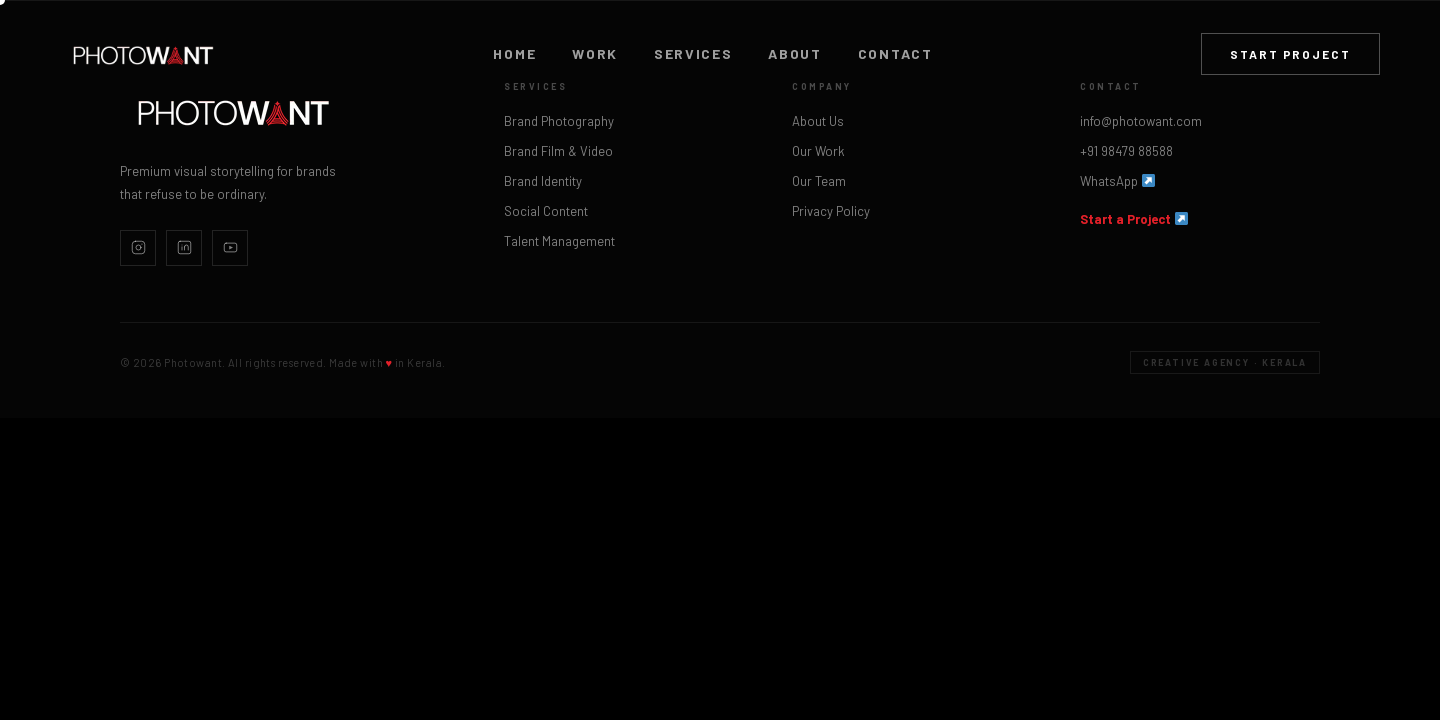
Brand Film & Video (558, 151)
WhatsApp (1117, 181)
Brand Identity (543, 181)
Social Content (546, 211)
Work (595, 54)
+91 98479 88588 (1126, 151)
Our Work (818, 151)
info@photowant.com (1141, 121)
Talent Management (559, 241)
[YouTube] (230, 248)
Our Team (819, 181)
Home (514, 54)
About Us (818, 121)
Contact (895, 54)
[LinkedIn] (184, 248)
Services (693, 54)
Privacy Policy (831, 211)
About (794, 54)
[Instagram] (138, 248)
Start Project (1290, 54)
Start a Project (1134, 219)
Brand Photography (559, 121)
